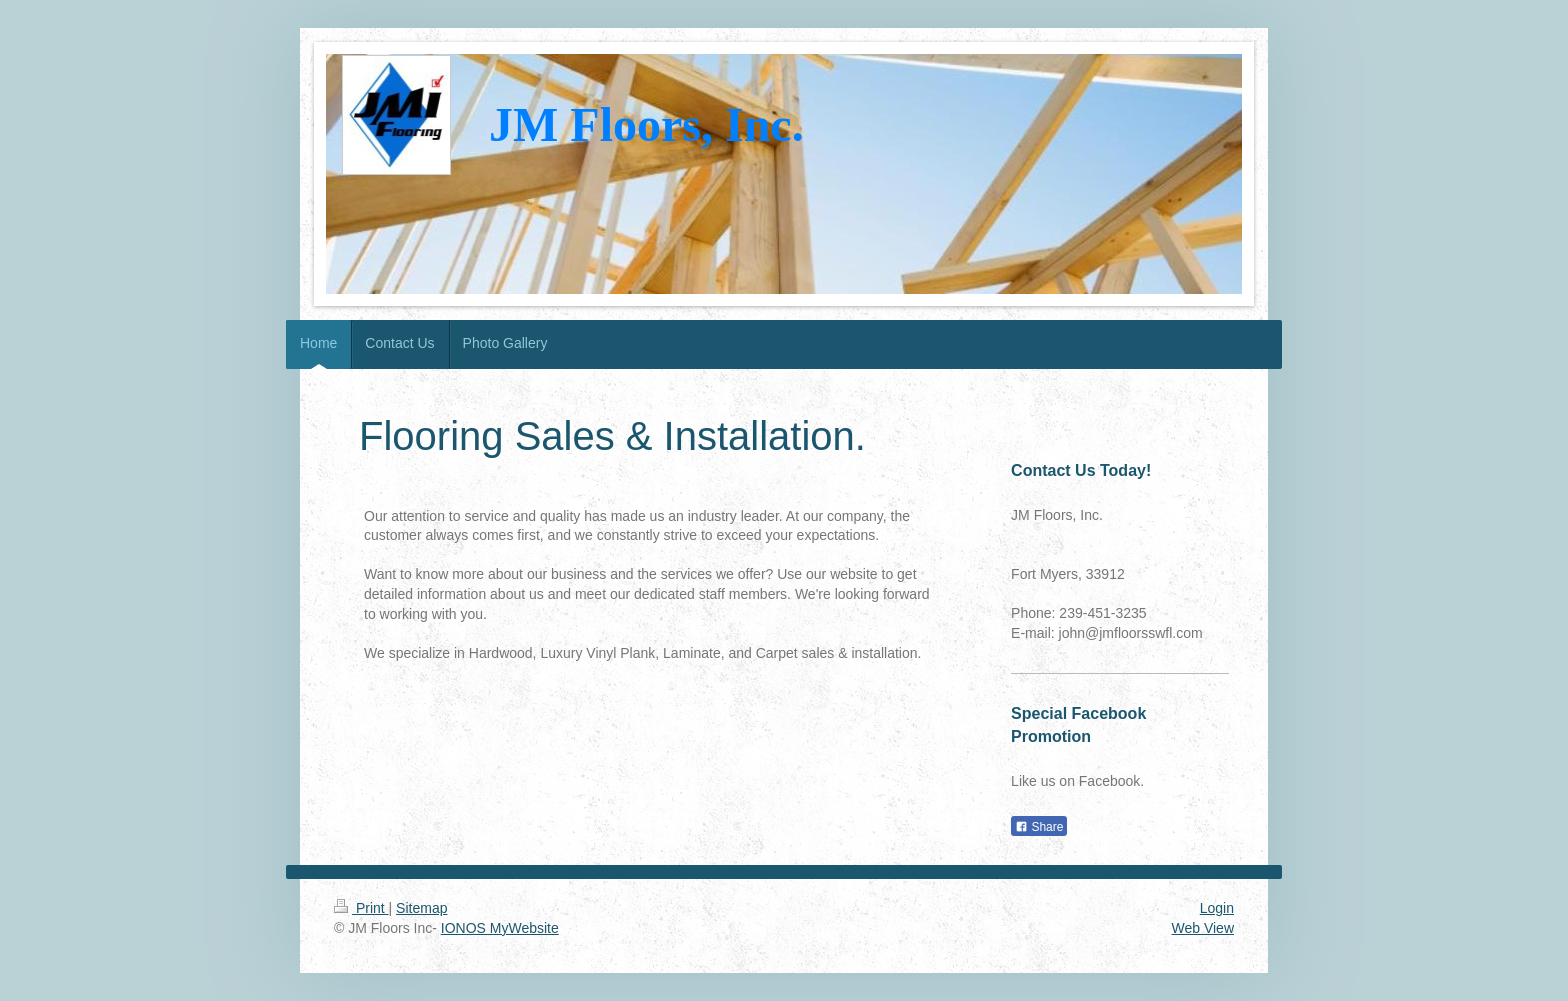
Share (1039, 827)
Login (1217, 908)
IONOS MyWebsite (500, 928)
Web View (1202, 928)
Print (361, 908)
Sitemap (421, 908)
